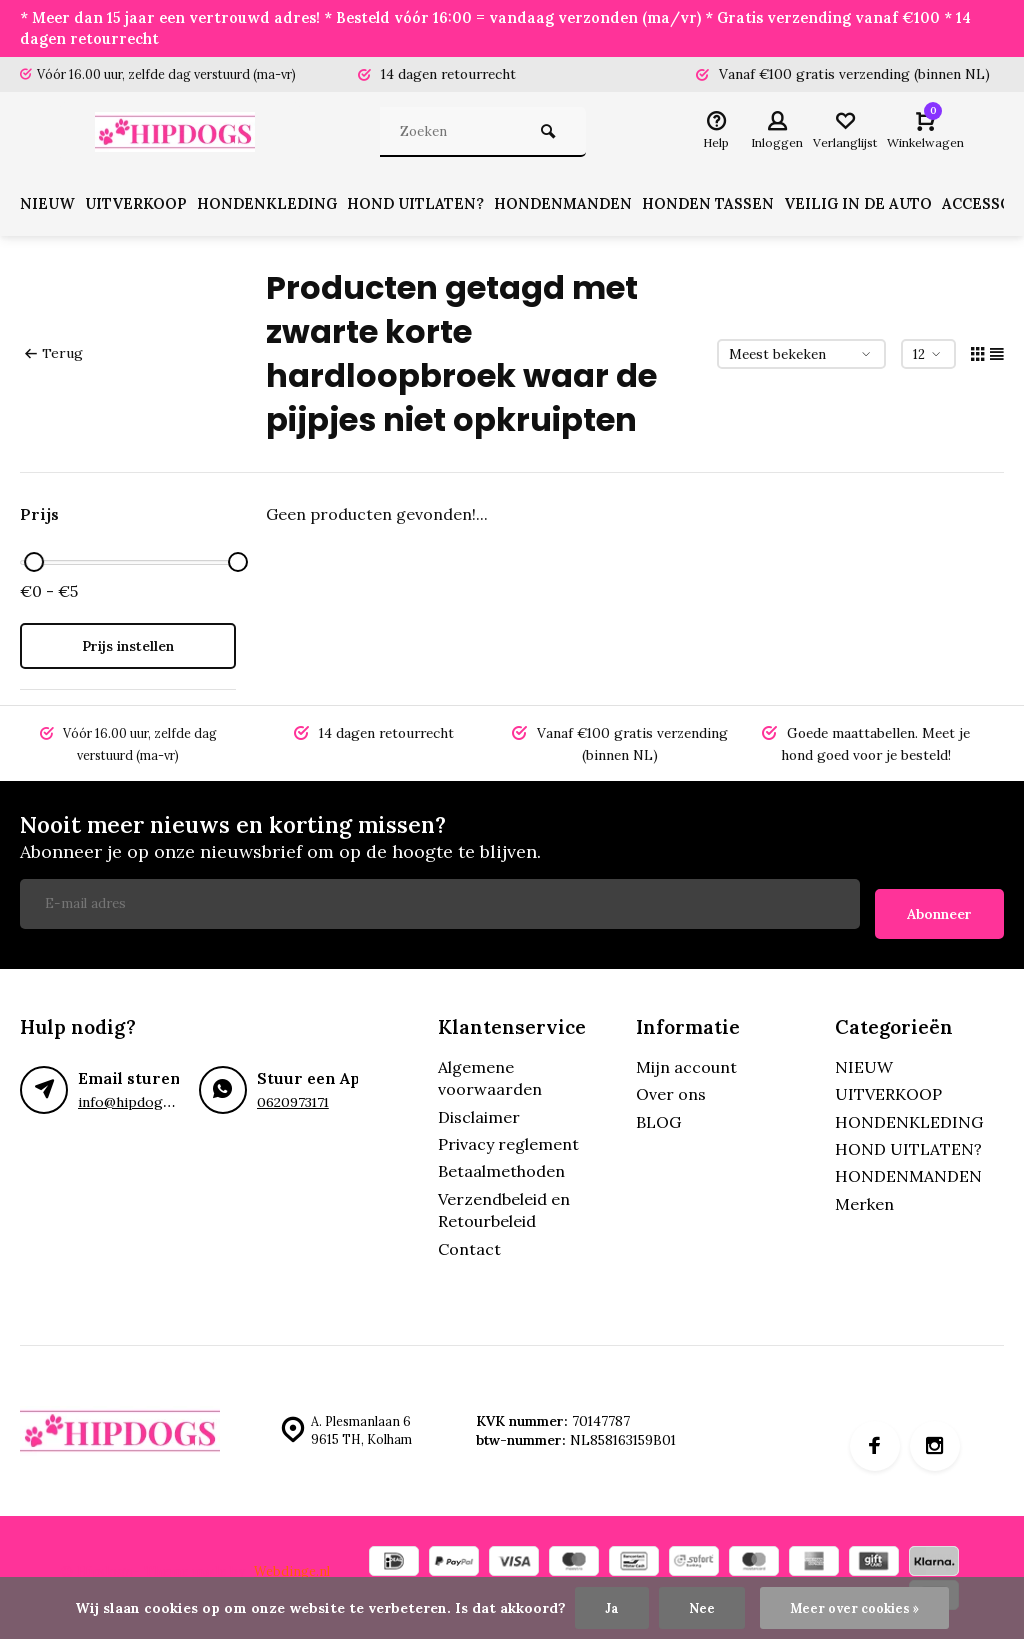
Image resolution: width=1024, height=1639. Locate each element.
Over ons (671, 1088)
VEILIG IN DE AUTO (898, 208)
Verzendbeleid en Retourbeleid (504, 1203)
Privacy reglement (508, 1137)
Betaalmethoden (501, 1165)
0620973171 (293, 1095)
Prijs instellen (128, 650)
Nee (697, 1607)
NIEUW (49, 208)
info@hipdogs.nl (130, 1095)
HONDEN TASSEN (742, 208)
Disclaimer (479, 1110)
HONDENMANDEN (591, 208)
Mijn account (686, 1060)
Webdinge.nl (293, 1564)
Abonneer (939, 907)
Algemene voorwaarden (490, 1071)
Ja (606, 1607)
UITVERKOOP (143, 208)
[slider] (34, 566)
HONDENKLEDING (282, 208)
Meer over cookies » (855, 1607)
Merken (864, 1197)
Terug (53, 357)
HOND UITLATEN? (438, 208)
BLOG (658, 1115)
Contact (469, 1242)
